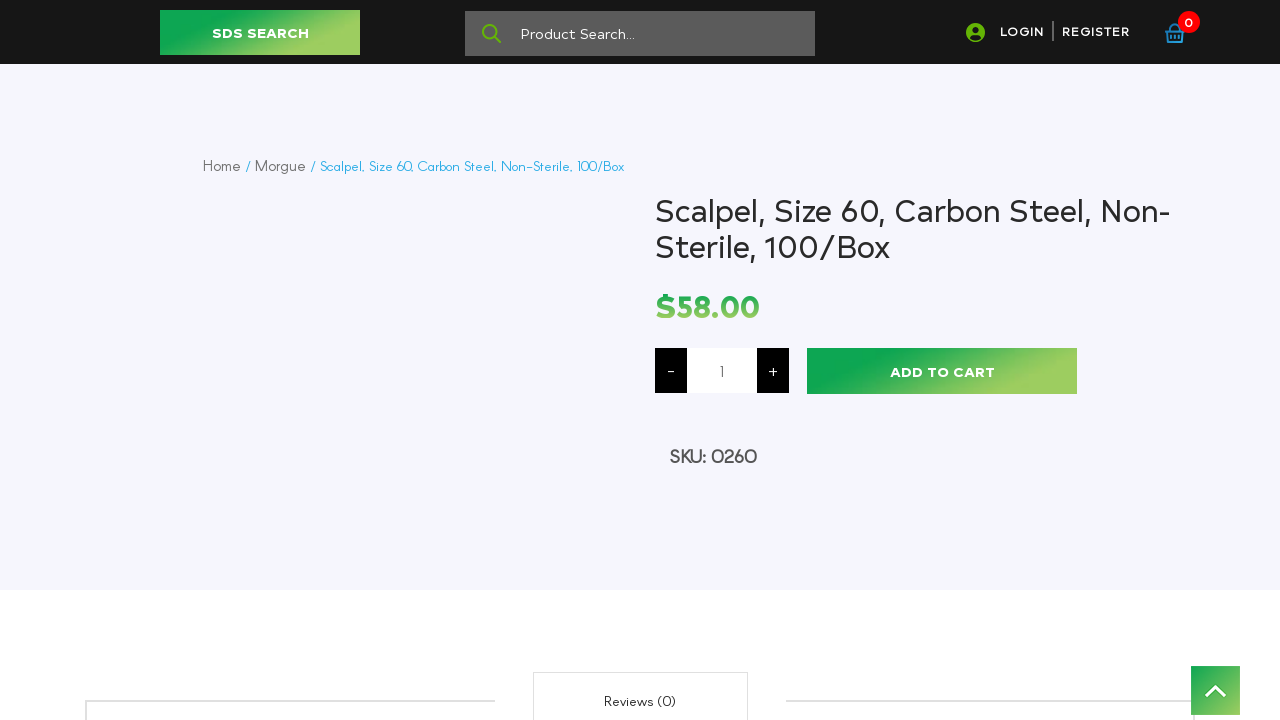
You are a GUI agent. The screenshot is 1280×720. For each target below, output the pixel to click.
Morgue (280, 165)
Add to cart (942, 371)
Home (222, 165)
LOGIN (1022, 31)
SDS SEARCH (260, 32)
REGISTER (1096, 31)
